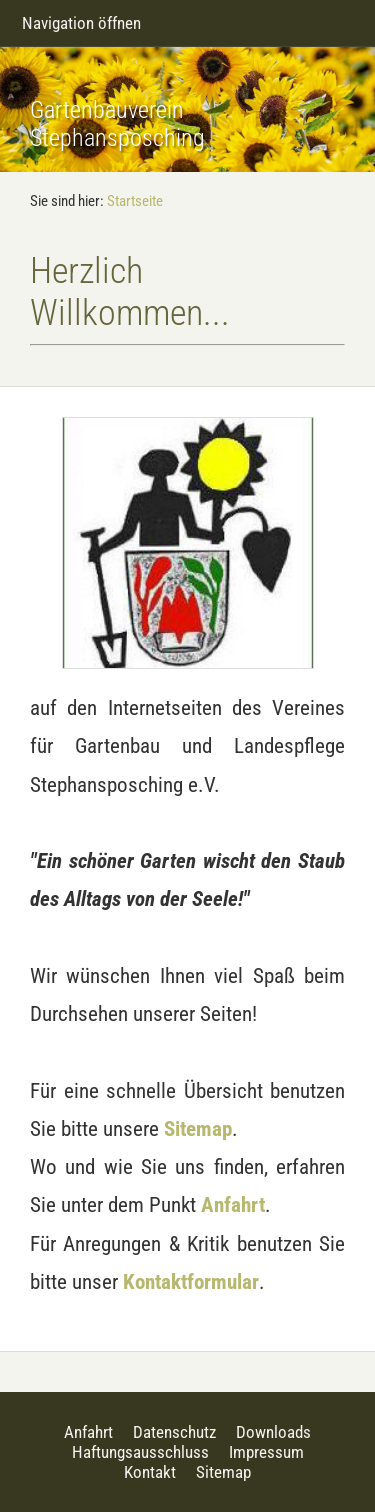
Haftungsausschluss (140, 1452)
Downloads (273, 1432)
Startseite (135, 201)
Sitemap (198, 1128)
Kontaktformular (191, 1281)
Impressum (266, 1452)
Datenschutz (174, 1432)
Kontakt (150, 1472)
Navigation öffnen (81, 23)
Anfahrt (233, 1204)
